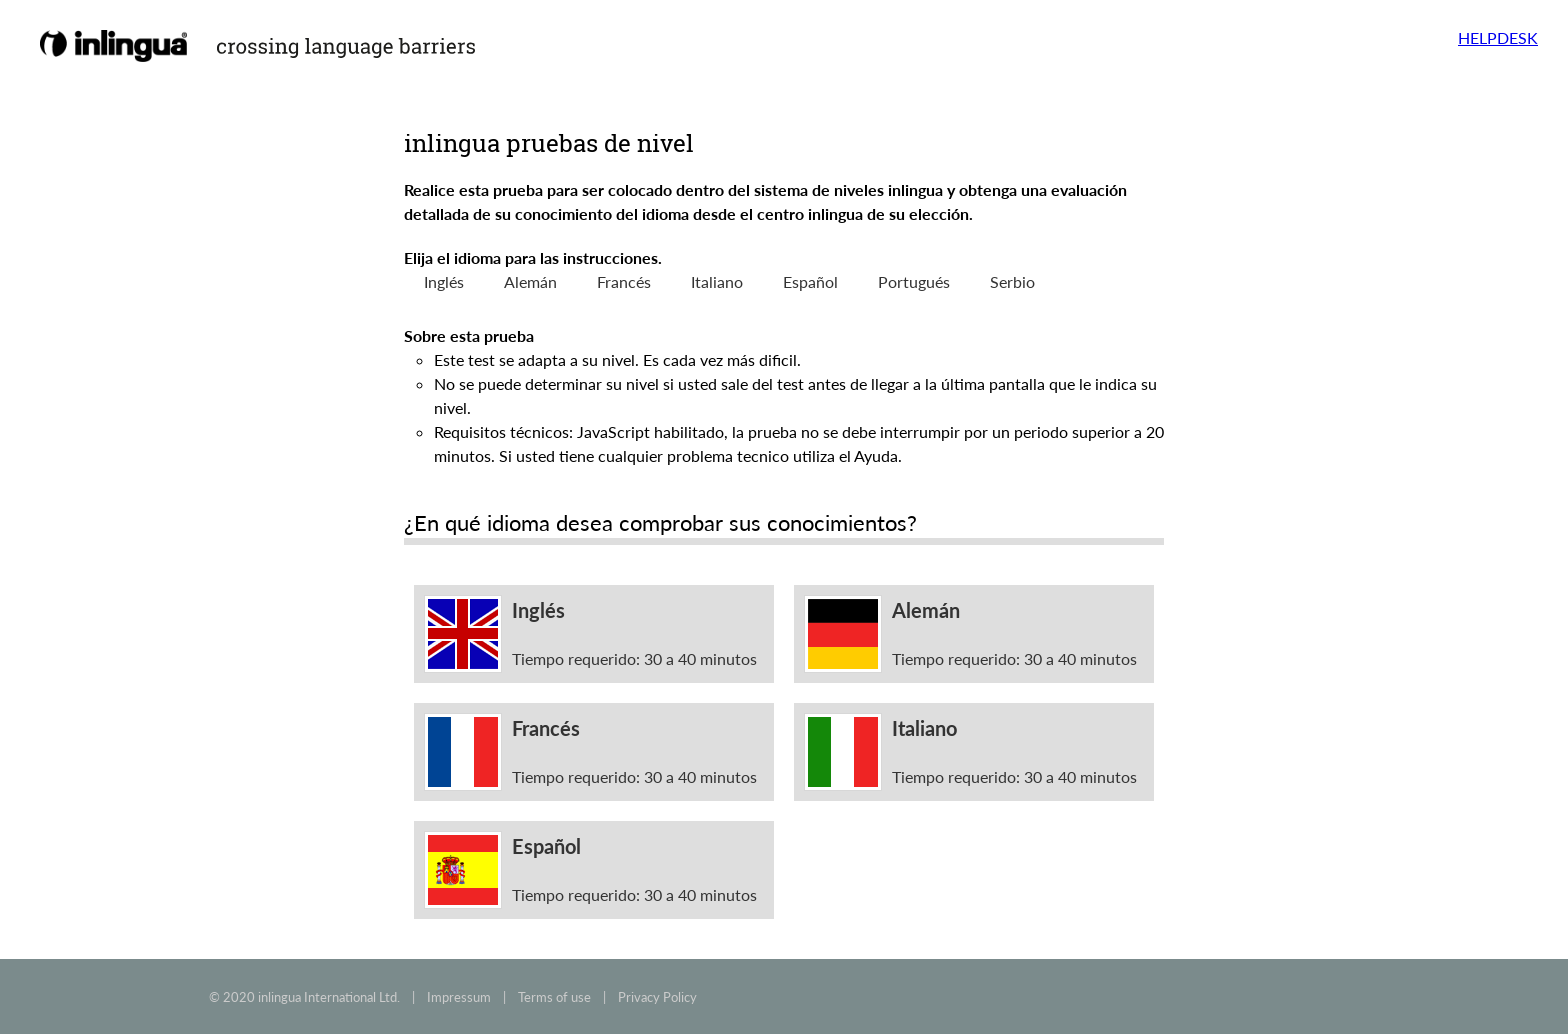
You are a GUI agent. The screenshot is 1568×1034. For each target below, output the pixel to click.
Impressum (459, 997)
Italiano (717, 281)
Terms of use (554, 997)
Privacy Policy (657, 997)
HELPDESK (1498, 37)
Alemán (530, 281)
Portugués (914, 281)
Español (810, 281)
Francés (624, 281)
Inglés (444, 281)
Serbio (1012, 281)
